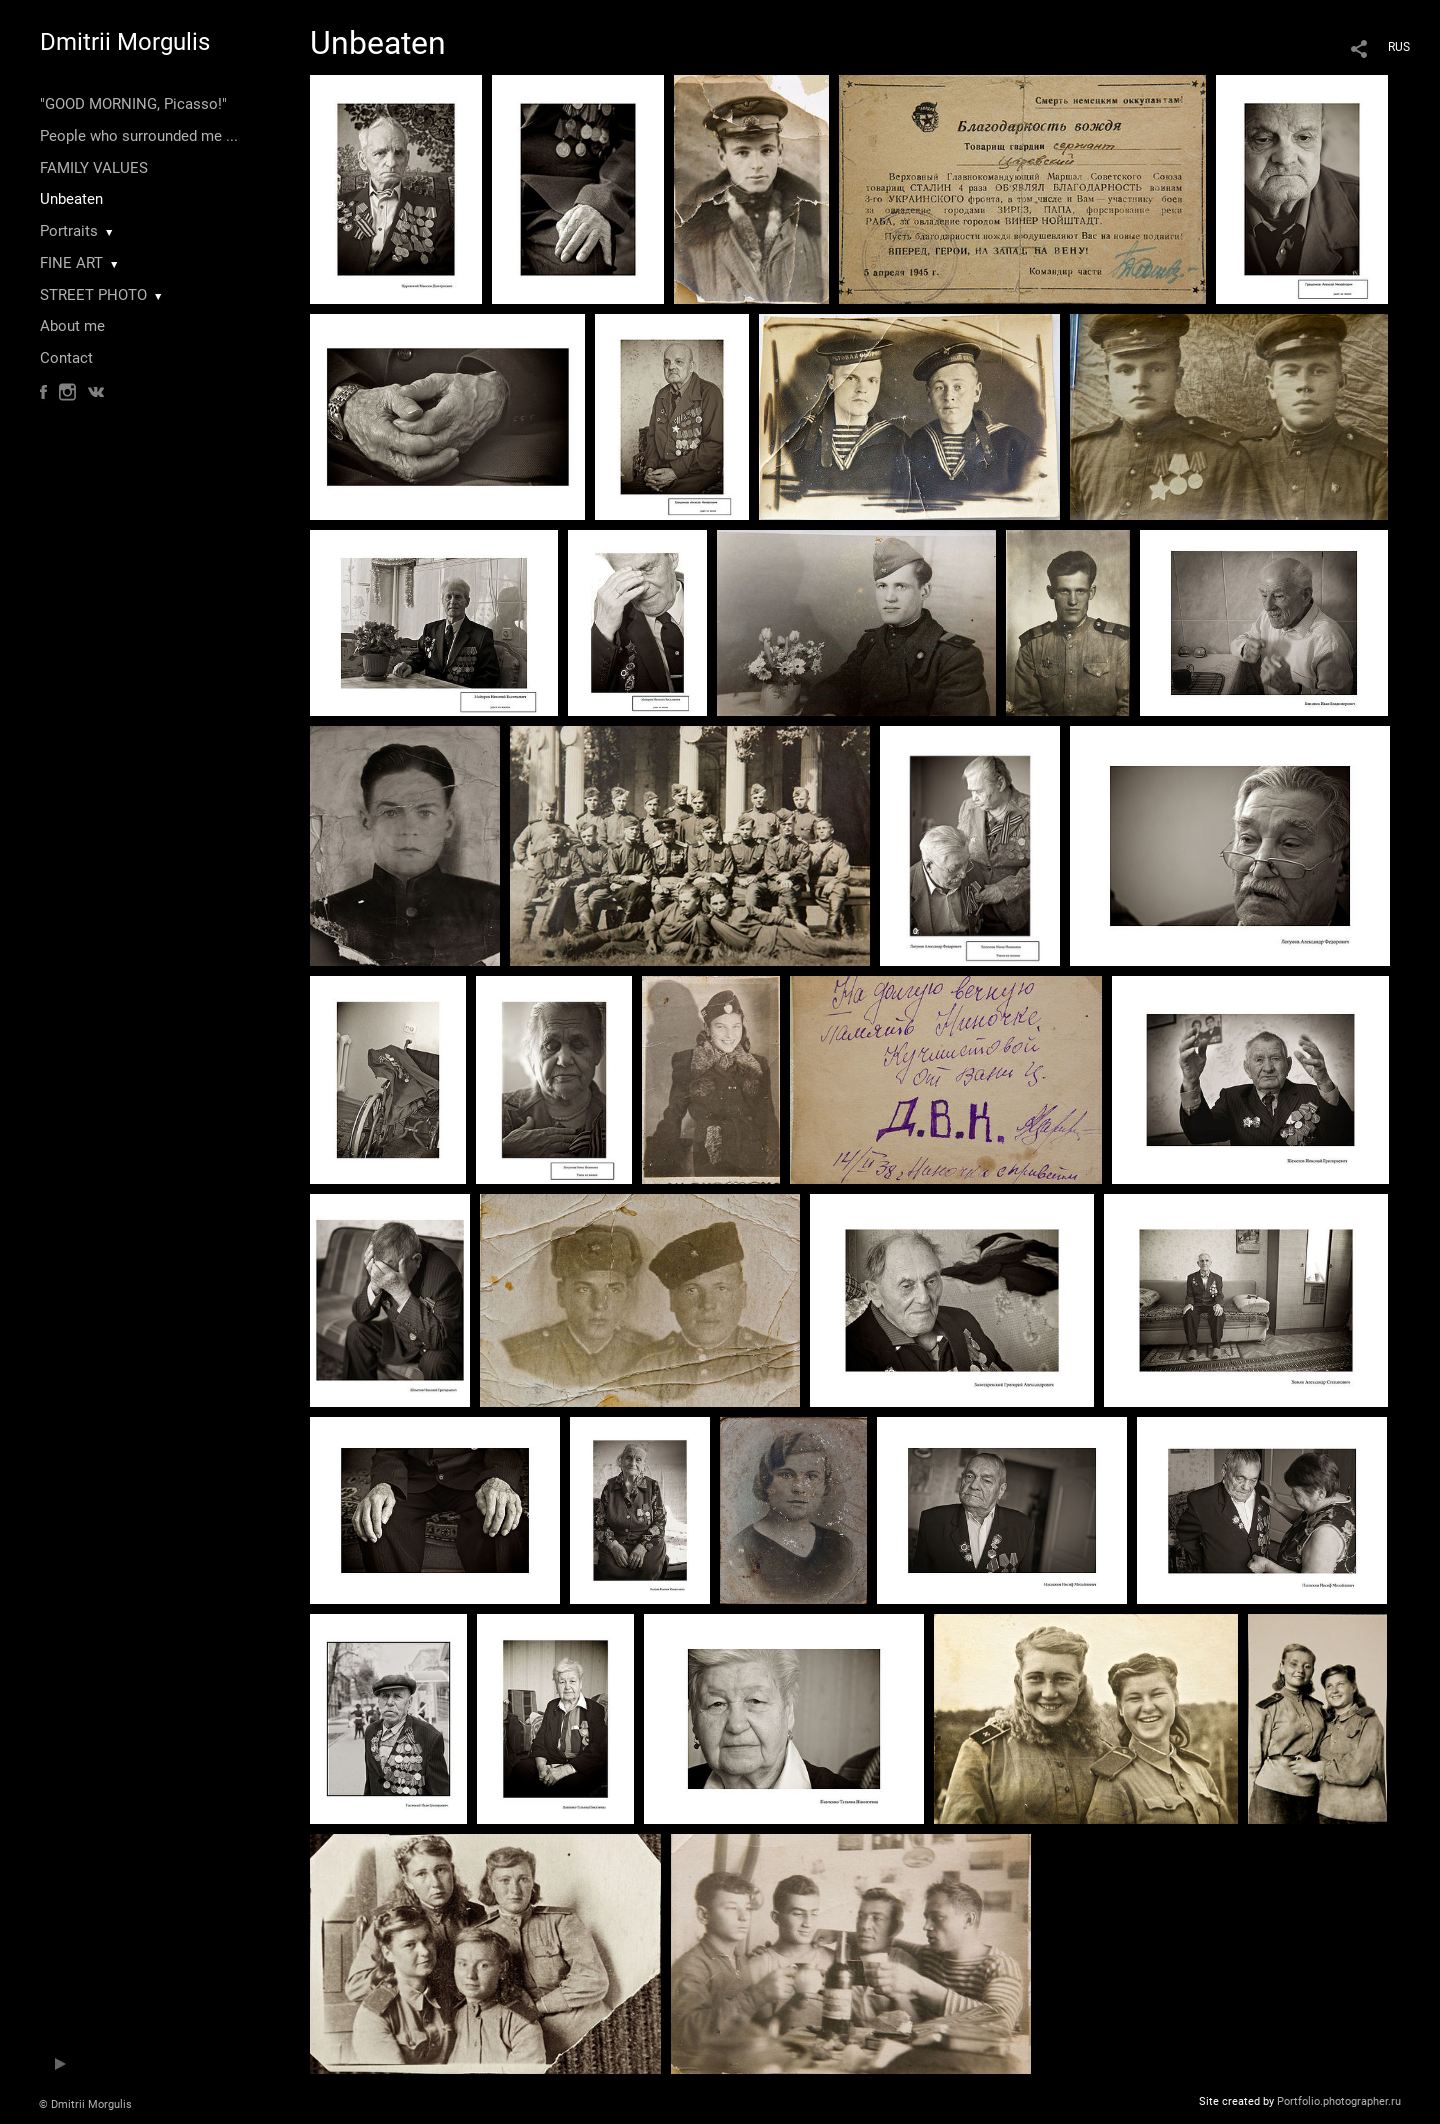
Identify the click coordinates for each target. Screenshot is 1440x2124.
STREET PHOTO (93, 295)
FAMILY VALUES (94, 168)
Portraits (69, 231)
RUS (1399, 47)
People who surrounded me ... (139, 136)
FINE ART (71, 263)
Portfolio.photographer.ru (1339, 2101)
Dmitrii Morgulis (125, 42)
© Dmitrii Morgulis (85, 2104)
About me (72, 326)
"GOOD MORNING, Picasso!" (133, 104)
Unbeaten (71, 199)
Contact (66, 358)
